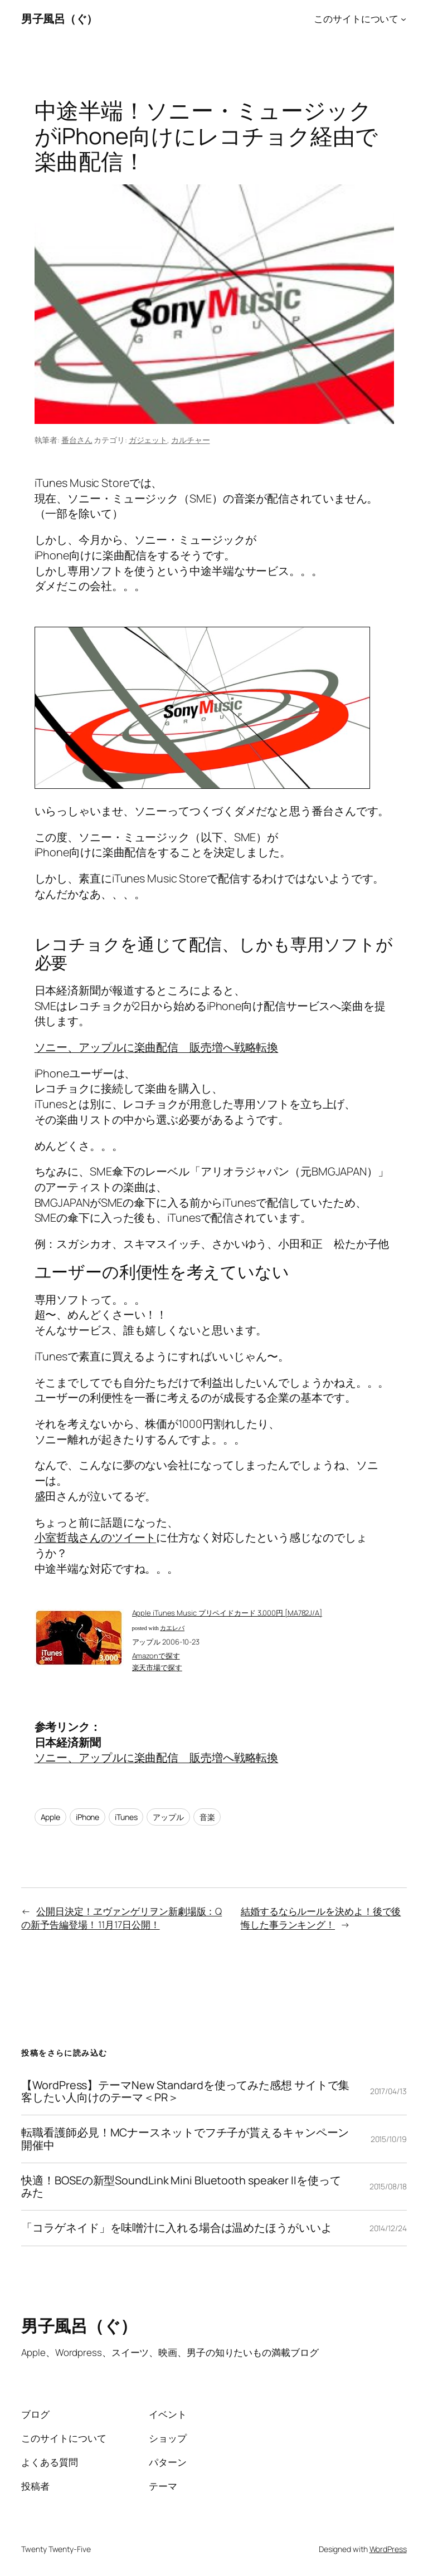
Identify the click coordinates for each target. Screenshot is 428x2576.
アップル (168, 1817)
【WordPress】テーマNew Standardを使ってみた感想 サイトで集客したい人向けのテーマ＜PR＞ (185, 2091)
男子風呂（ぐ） (59, 18)
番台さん (77, 440)
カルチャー (190, 440)
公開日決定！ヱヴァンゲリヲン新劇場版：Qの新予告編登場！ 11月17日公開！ (121, 1918)
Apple (51, 1817)
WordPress (388, 2549)
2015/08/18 (388, 2186)
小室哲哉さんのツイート (96, 1537)
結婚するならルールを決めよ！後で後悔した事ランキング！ (321, 1918)
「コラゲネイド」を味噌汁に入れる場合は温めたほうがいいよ (176, 2228)
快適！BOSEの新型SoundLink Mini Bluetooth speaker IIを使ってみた (181, 2186)
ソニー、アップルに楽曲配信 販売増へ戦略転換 (157, 1047)
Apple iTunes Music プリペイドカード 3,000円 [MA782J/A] (227, 1613)
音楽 (207, 1817)
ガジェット (148, 440)
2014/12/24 (388, 2228)
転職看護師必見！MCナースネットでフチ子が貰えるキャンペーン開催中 (185, 2138)
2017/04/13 (388, 2091)
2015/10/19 (389, 2139)
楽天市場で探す (157, 1667)
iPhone (87, 1817)
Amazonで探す (156, 1656)
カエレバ (172, 1628)
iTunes (126, 1817)
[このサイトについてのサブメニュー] (403, 19)
